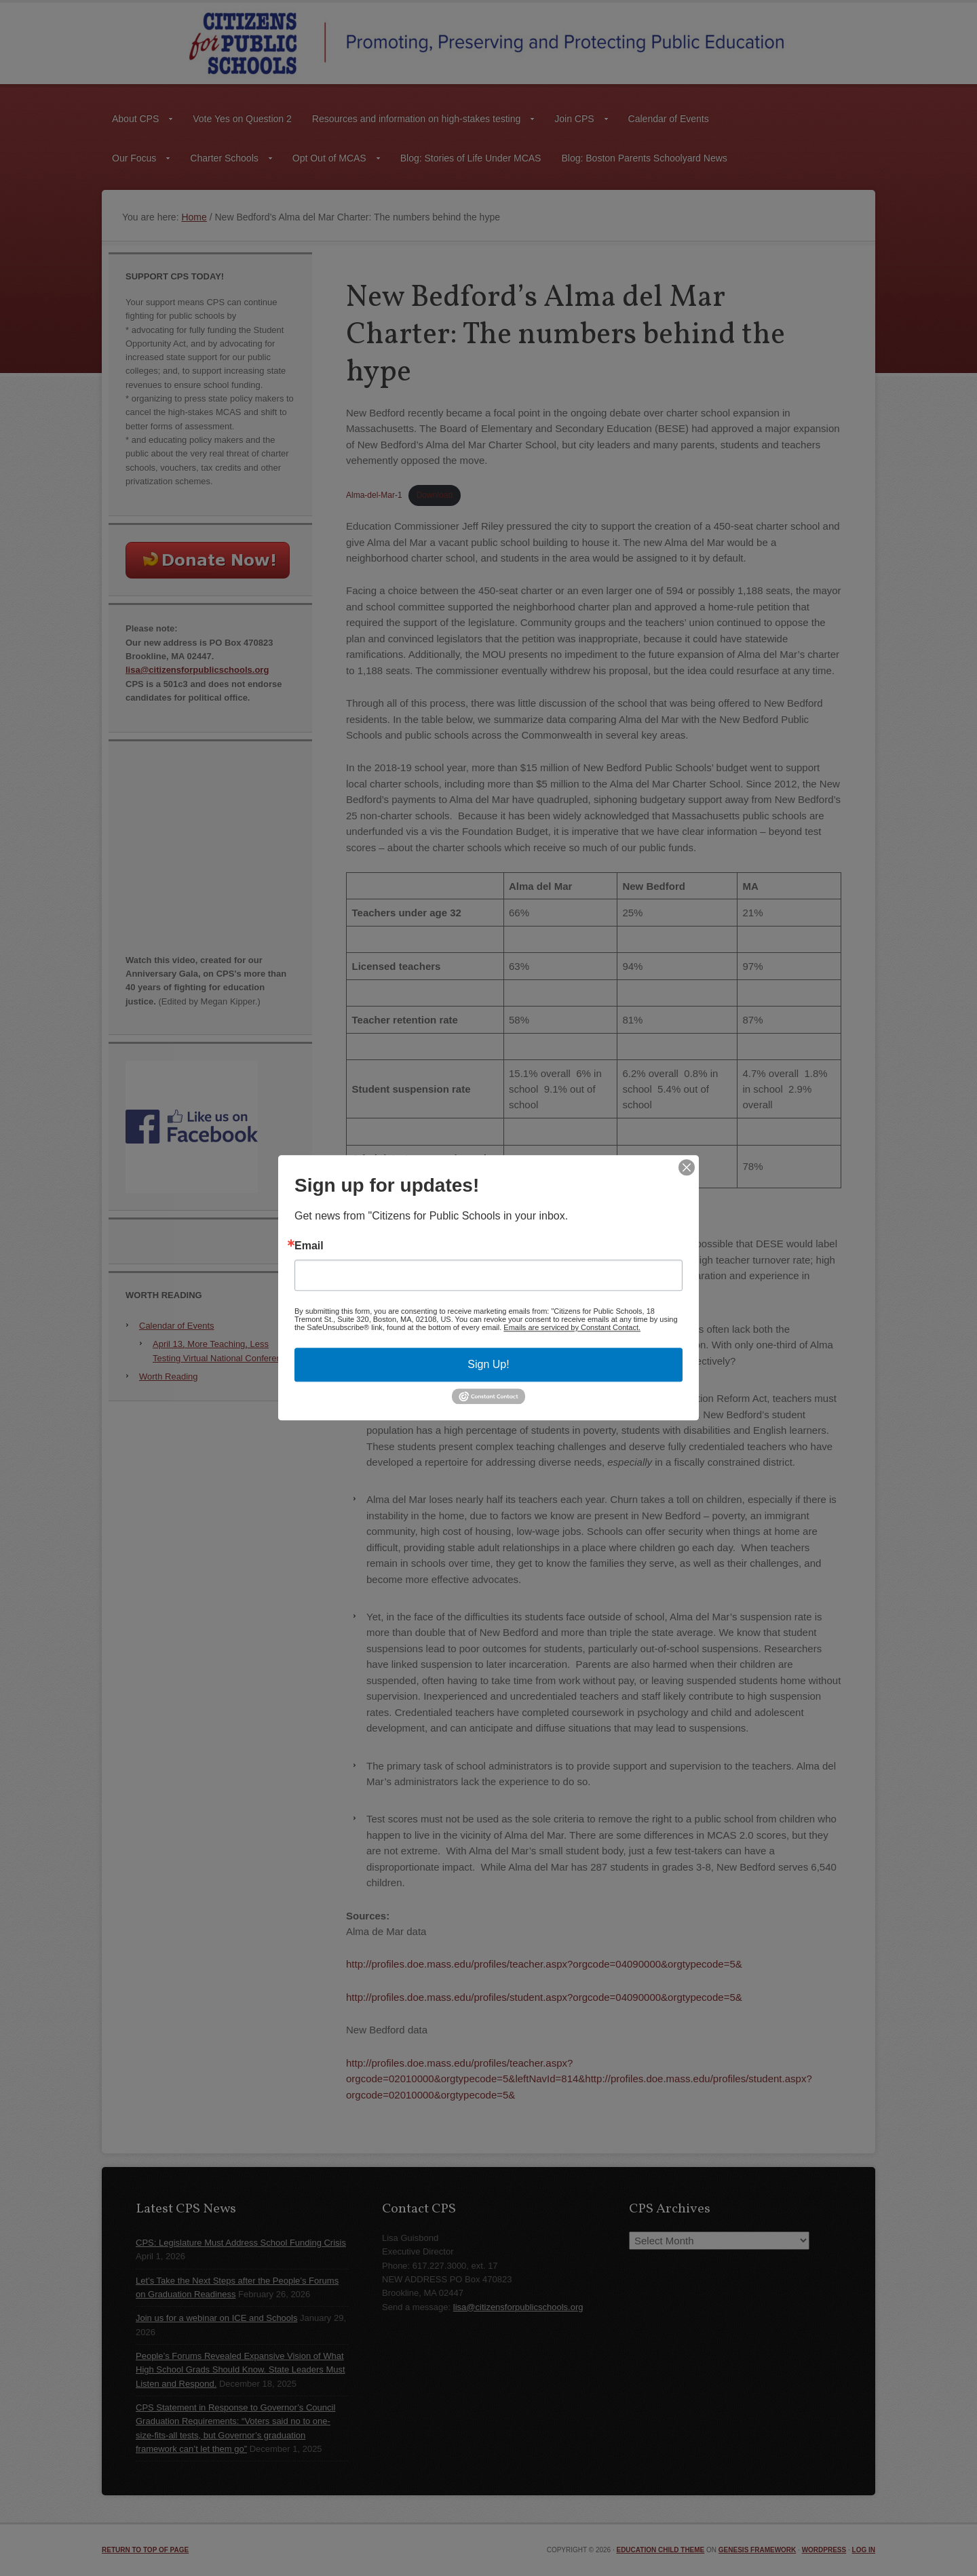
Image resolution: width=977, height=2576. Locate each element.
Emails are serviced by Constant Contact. (571, 1327)
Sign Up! (488, 1364)
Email (309, 1246)
